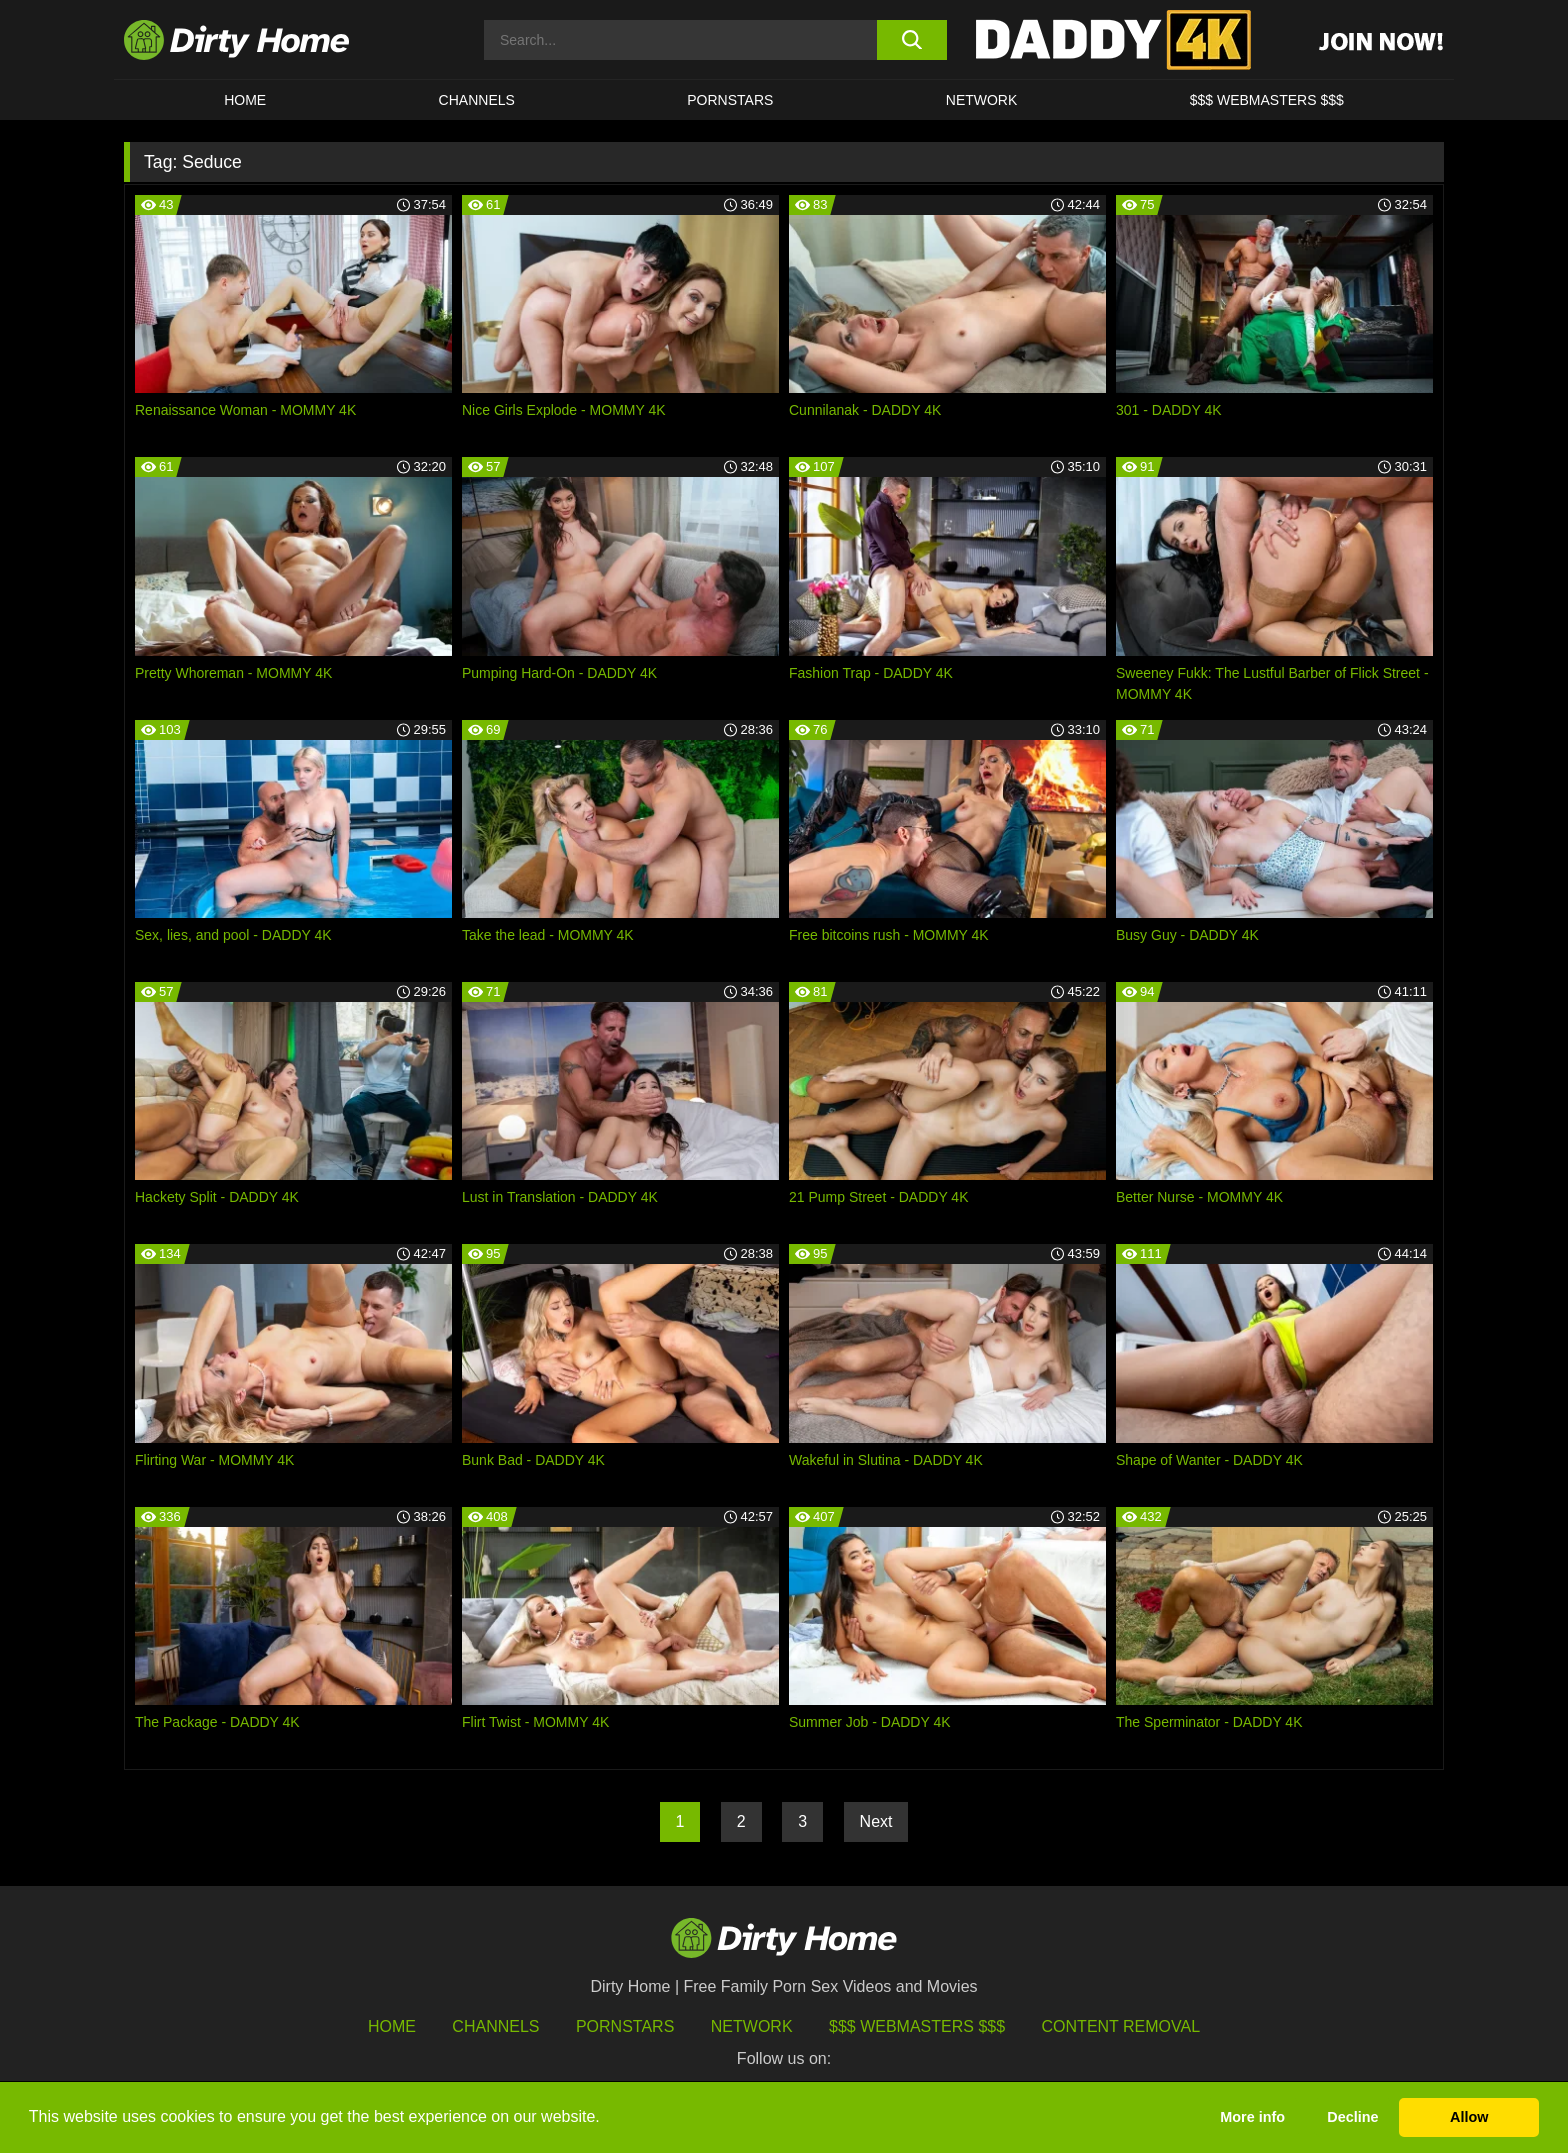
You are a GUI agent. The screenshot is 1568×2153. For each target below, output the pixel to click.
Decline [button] (1352, 2117)
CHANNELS (477, 100)
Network (982, 100)
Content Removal (1121, 2026)
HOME (245, 100)
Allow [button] (1469, 2117)
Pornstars (730, 100)
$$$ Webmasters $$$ (917, 2026)
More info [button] (1252, 2117)
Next (876, 1821)
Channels (495, 2026)
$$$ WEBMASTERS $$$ (1267, 100)
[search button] (911, 40)
